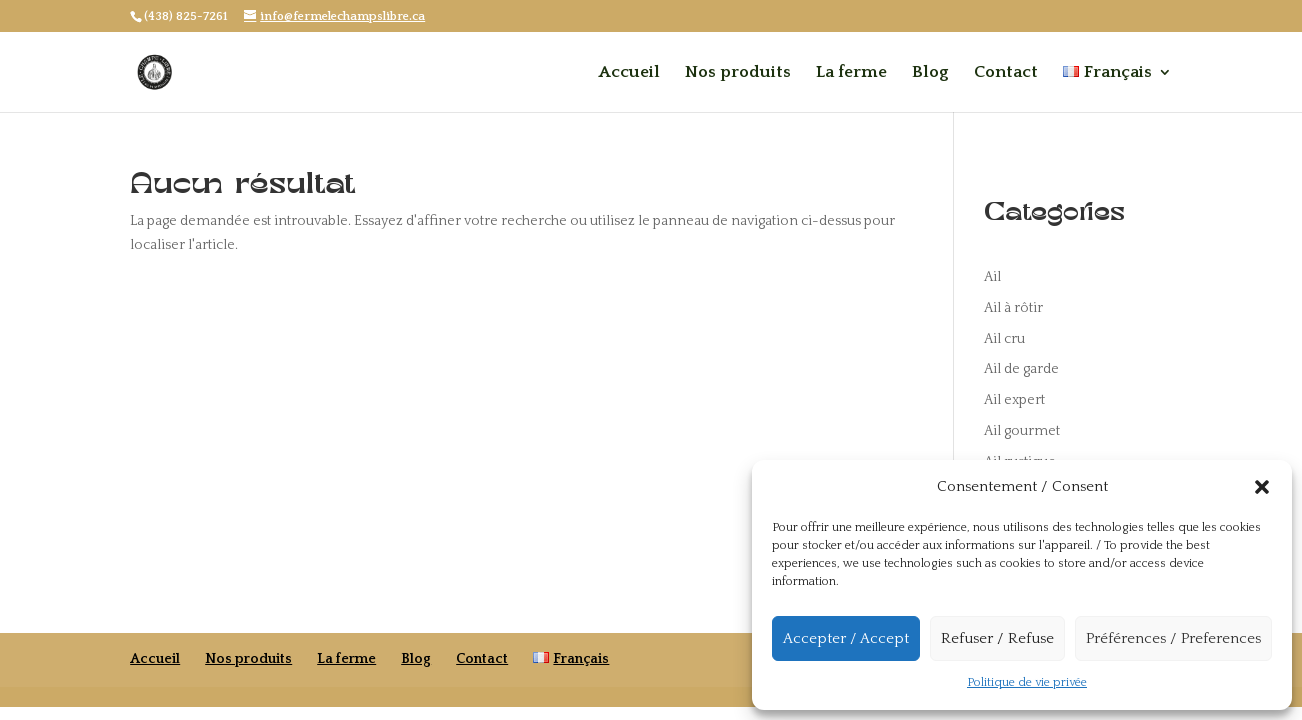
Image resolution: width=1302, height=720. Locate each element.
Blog (930, 73)
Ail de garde (1021, 369)
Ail (992, 277)
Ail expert (1014, 400)
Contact (1006, 73)
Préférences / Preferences (1173, 638)
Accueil (629, 73)
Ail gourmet (1022, 431)
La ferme (851, 73)
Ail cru (1004, 339)
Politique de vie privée (1027, 682)
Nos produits (738, 73)
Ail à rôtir (1013, 308)
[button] (1262, 487)
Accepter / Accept (846, 638)
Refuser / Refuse (997, 638)
